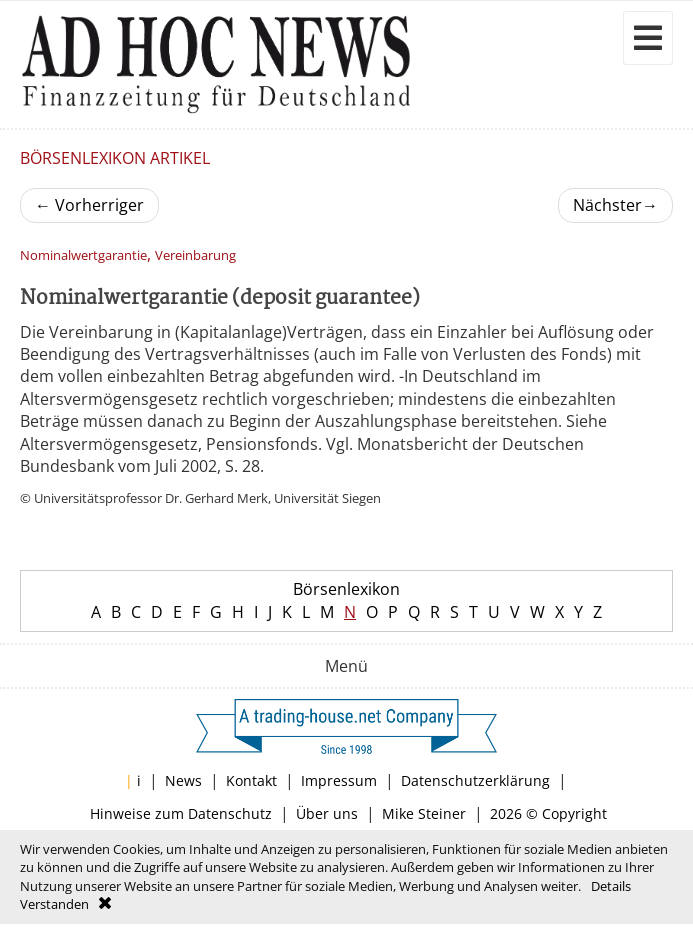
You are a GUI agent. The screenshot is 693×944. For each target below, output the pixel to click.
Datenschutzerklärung (475, 780)
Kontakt (251, 780)
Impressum (339, 780)
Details (611, 886)
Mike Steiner (424, 813)
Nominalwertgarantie (83, 255)
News (183, 780)
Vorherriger (89, 205)
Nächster (615, 205)
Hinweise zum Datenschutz (181, 813)
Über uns (327, 813)
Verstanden (54, 904)
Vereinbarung (195, 255)
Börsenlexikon (346, 589)
